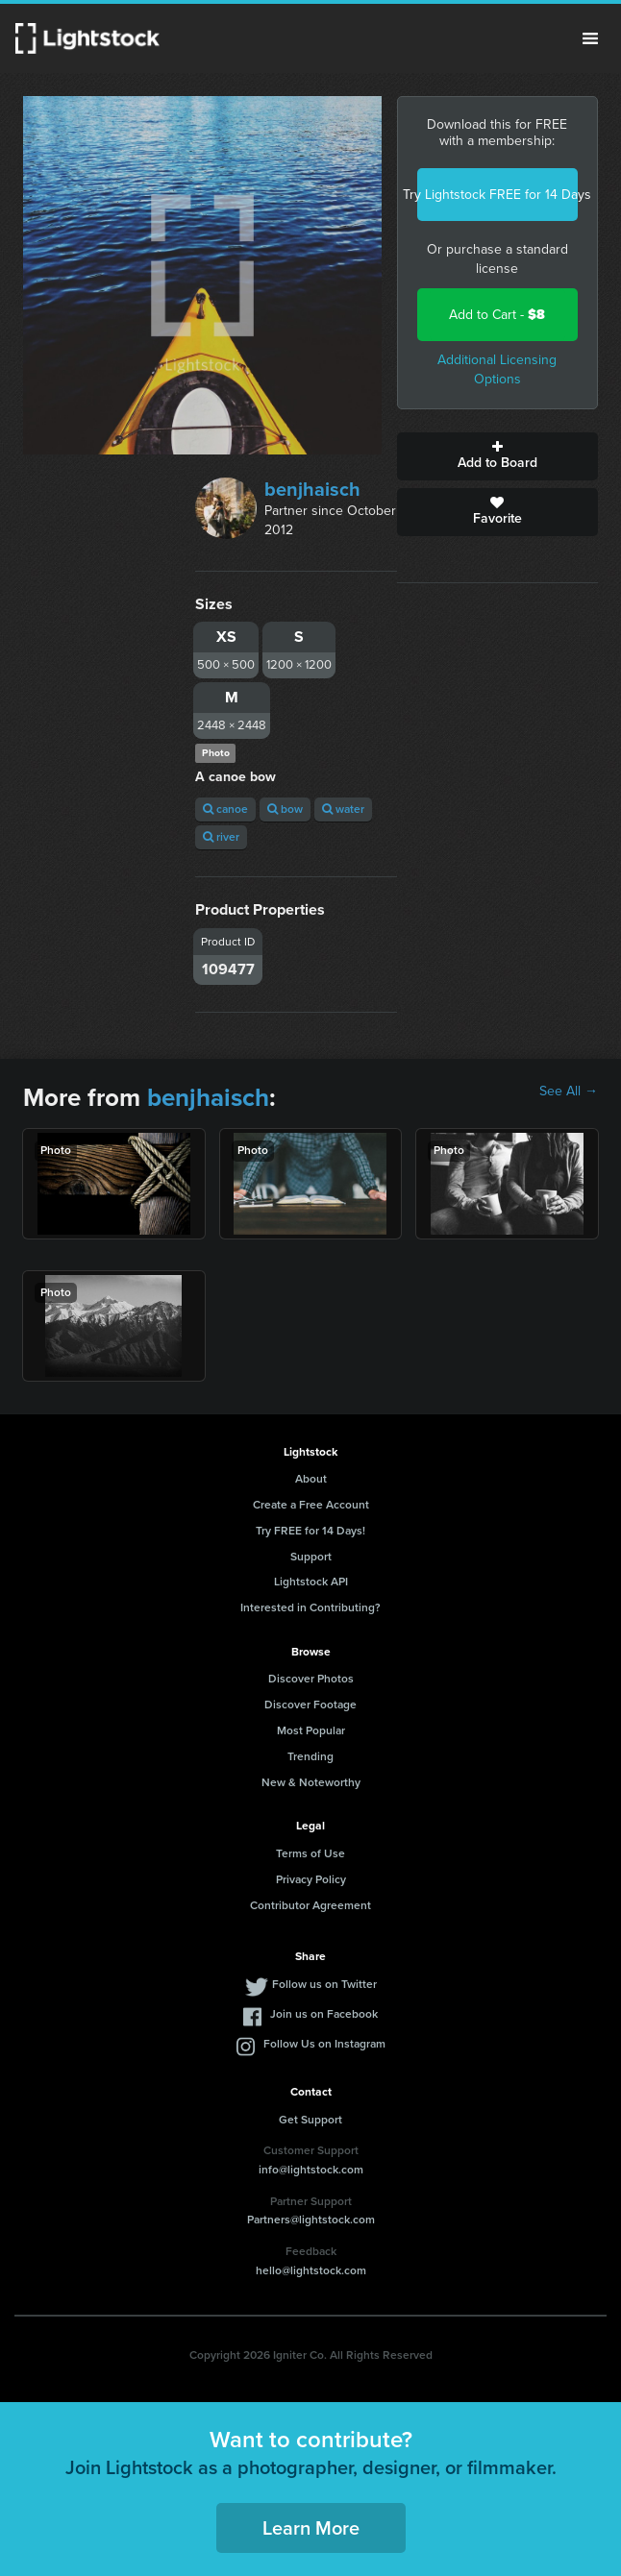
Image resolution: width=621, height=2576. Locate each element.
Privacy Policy (311, 1879)
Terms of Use (310, 1853)
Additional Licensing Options (497, 369)
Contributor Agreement (310, 1905)
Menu (590, 38)
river (221, 837)
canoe (225, 809)
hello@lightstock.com (311, 2270)
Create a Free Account (311, 1504)
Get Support (310, 2119)
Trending (310, 1756)
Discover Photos (311, 1678)
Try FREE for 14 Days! (310, 1530)
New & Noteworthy (310, 1782)
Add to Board (497, 456)
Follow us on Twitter (324, 1984)
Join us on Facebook (324, 2014)
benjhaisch (312, 489)
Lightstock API (311, 1581)
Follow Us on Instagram (324, 2043)
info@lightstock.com (311, 2169)
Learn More (311, 2528)
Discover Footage (310, 1704)
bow (285, 809)
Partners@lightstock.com (311, 2219)
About (311, 1478)
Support (311, 1556)
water (343, 809)
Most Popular (311, 1730)
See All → (568, 1091)
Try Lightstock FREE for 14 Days (497, 194)
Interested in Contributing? (310, 1607)
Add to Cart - (497, 315)
